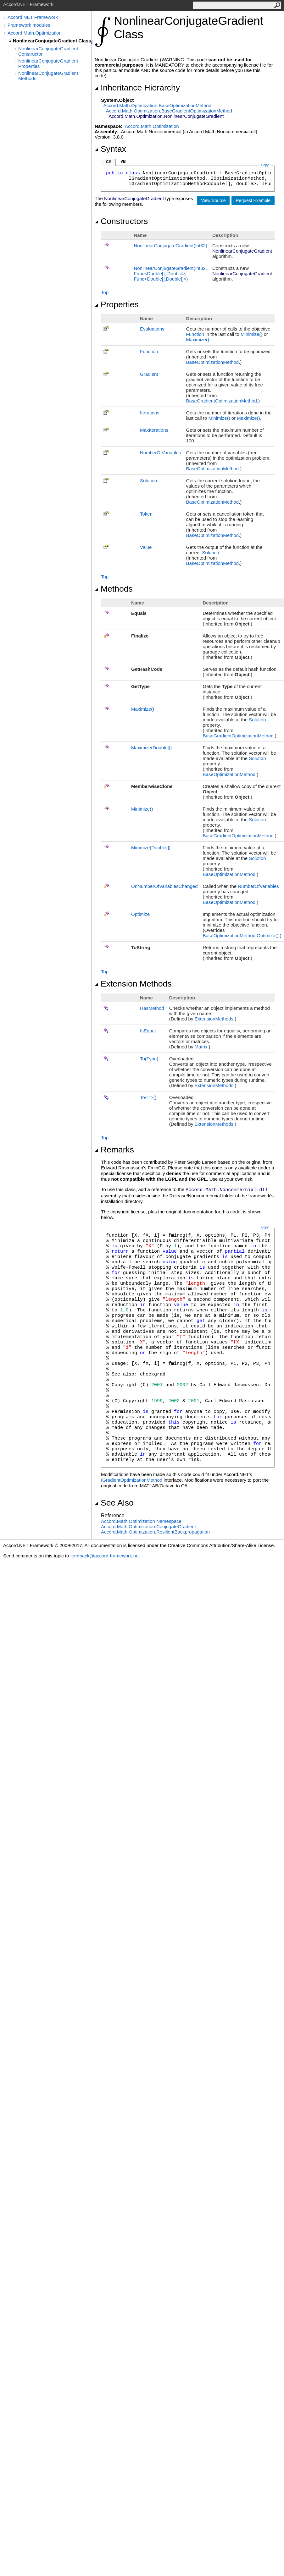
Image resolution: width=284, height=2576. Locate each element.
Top (105, 292)
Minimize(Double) (150, 847)
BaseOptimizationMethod (212, 362)
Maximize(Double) (151, 747)
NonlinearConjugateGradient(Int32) (170, 245)
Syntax (110, 149)
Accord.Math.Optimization (35, 33)
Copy (265, 1227)
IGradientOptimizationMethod (131, 1480)
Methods (114, 588)
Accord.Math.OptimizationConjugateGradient (148, 1526)
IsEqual (148, 1030)
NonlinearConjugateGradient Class (52, 40)
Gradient (149, 374)
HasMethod (152, 1008)
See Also (114, 1502)
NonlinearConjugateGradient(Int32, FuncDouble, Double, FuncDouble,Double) (170, 273)
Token (146, 514)
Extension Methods (133, 983)
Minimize (252, 334)
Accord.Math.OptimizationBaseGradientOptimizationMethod (169, 110)
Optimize (140, 914)
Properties (117, 304)
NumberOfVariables (160, 452)
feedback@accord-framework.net (105, 1555)
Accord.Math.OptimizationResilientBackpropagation (155, 1531)
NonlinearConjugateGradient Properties (48, 63)
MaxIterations (154, 430)
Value (146, 547)
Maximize (197, 339)
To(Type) (149, 1058)
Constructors (121, 221)
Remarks (114, 1149)
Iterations (149, 412)
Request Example (253, 200)
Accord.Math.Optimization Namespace (141, 1521)
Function (195, 334)
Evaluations (152, 328)
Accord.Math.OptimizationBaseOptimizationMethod (157, 105)
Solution (148, 480)
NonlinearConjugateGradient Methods (48, 75)
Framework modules (29, 25)
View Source (213, 200)
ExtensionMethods (214, 1018)
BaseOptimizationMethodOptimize (241, 935)
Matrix (201, 1046)
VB (123, 161)
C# (108, 162)
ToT (148, 1097)
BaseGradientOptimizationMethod (221, 400)
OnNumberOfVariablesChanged (164, 886)
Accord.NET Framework (33, 17)
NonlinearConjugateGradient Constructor (48, 51)
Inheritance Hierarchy (137, 87)
